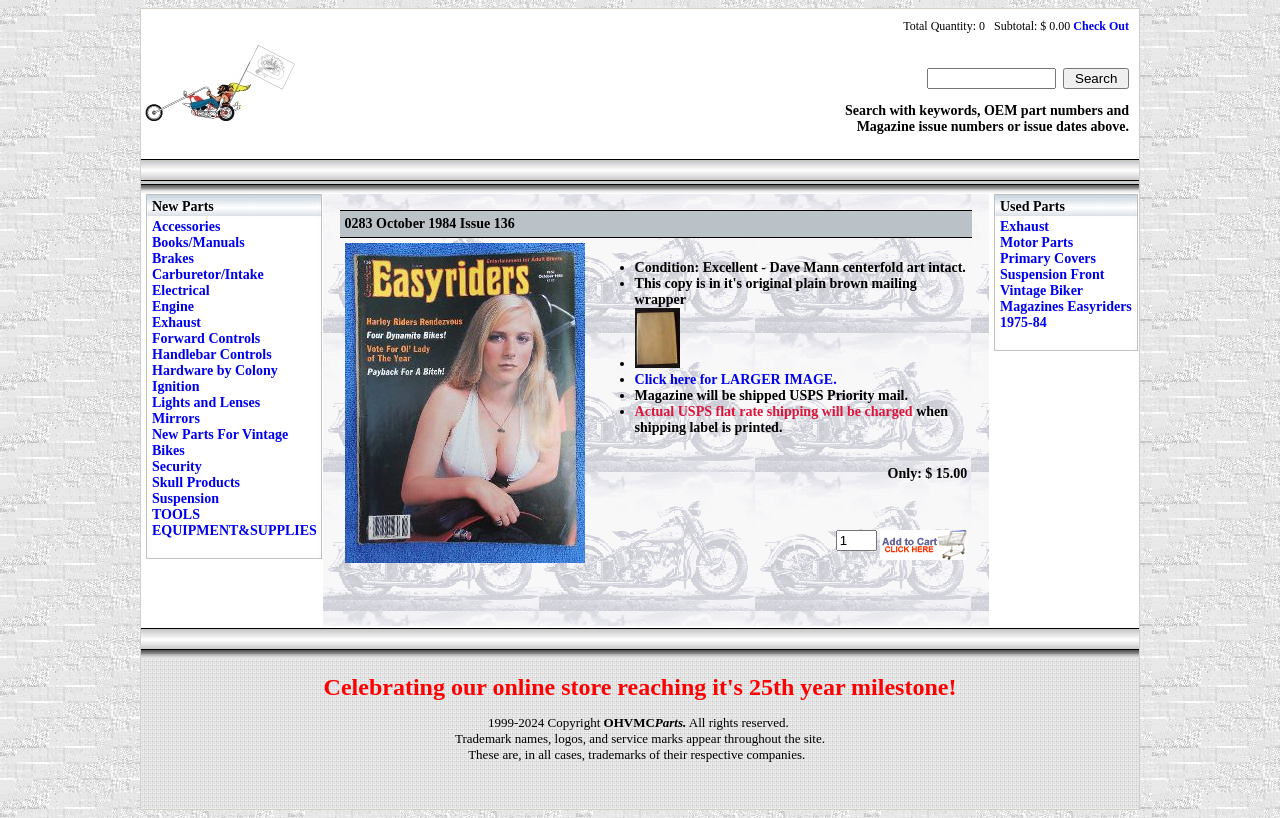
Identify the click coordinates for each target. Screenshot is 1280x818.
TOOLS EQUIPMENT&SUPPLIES (234, 522)
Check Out (1101, 26)
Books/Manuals (198, 242)
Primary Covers (1048, 258)
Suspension (185, 498)
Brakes (173, 258)
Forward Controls (206, 338)
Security (177, 466)
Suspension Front (1052, 274)
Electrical (181, 290)
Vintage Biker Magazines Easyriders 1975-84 (1066, 306)
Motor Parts (1036, 242)
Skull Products (196, 482)
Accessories (186, 226)
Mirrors (176, 418)
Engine (173, 306)
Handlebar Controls (212, 354)
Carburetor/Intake (208, 274)
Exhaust (176, 322)
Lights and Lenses (206, 402)
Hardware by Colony (215, 370)
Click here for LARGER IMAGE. (736, 379)
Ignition (175, 386)
